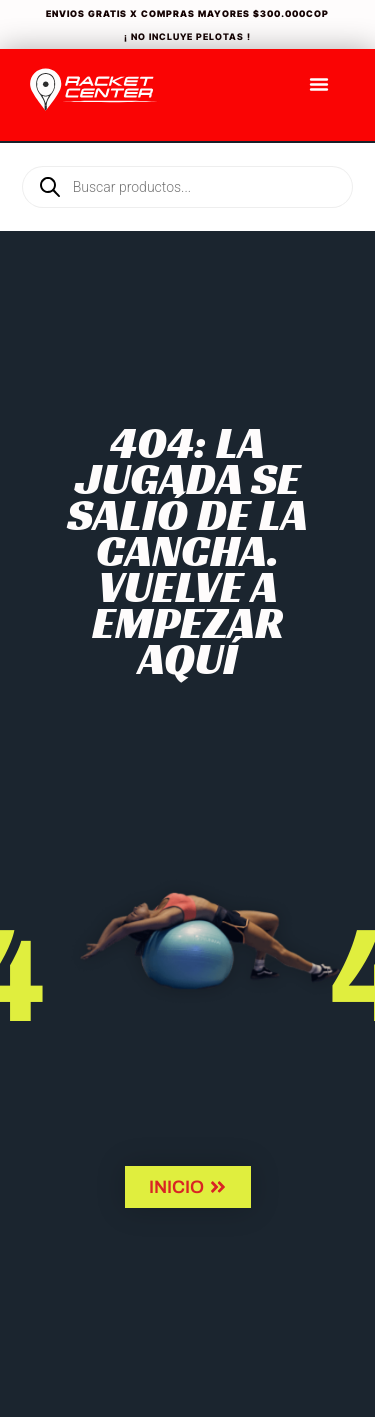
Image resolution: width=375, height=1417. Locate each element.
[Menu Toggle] (319, 84)
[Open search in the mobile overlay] (187, 153)
